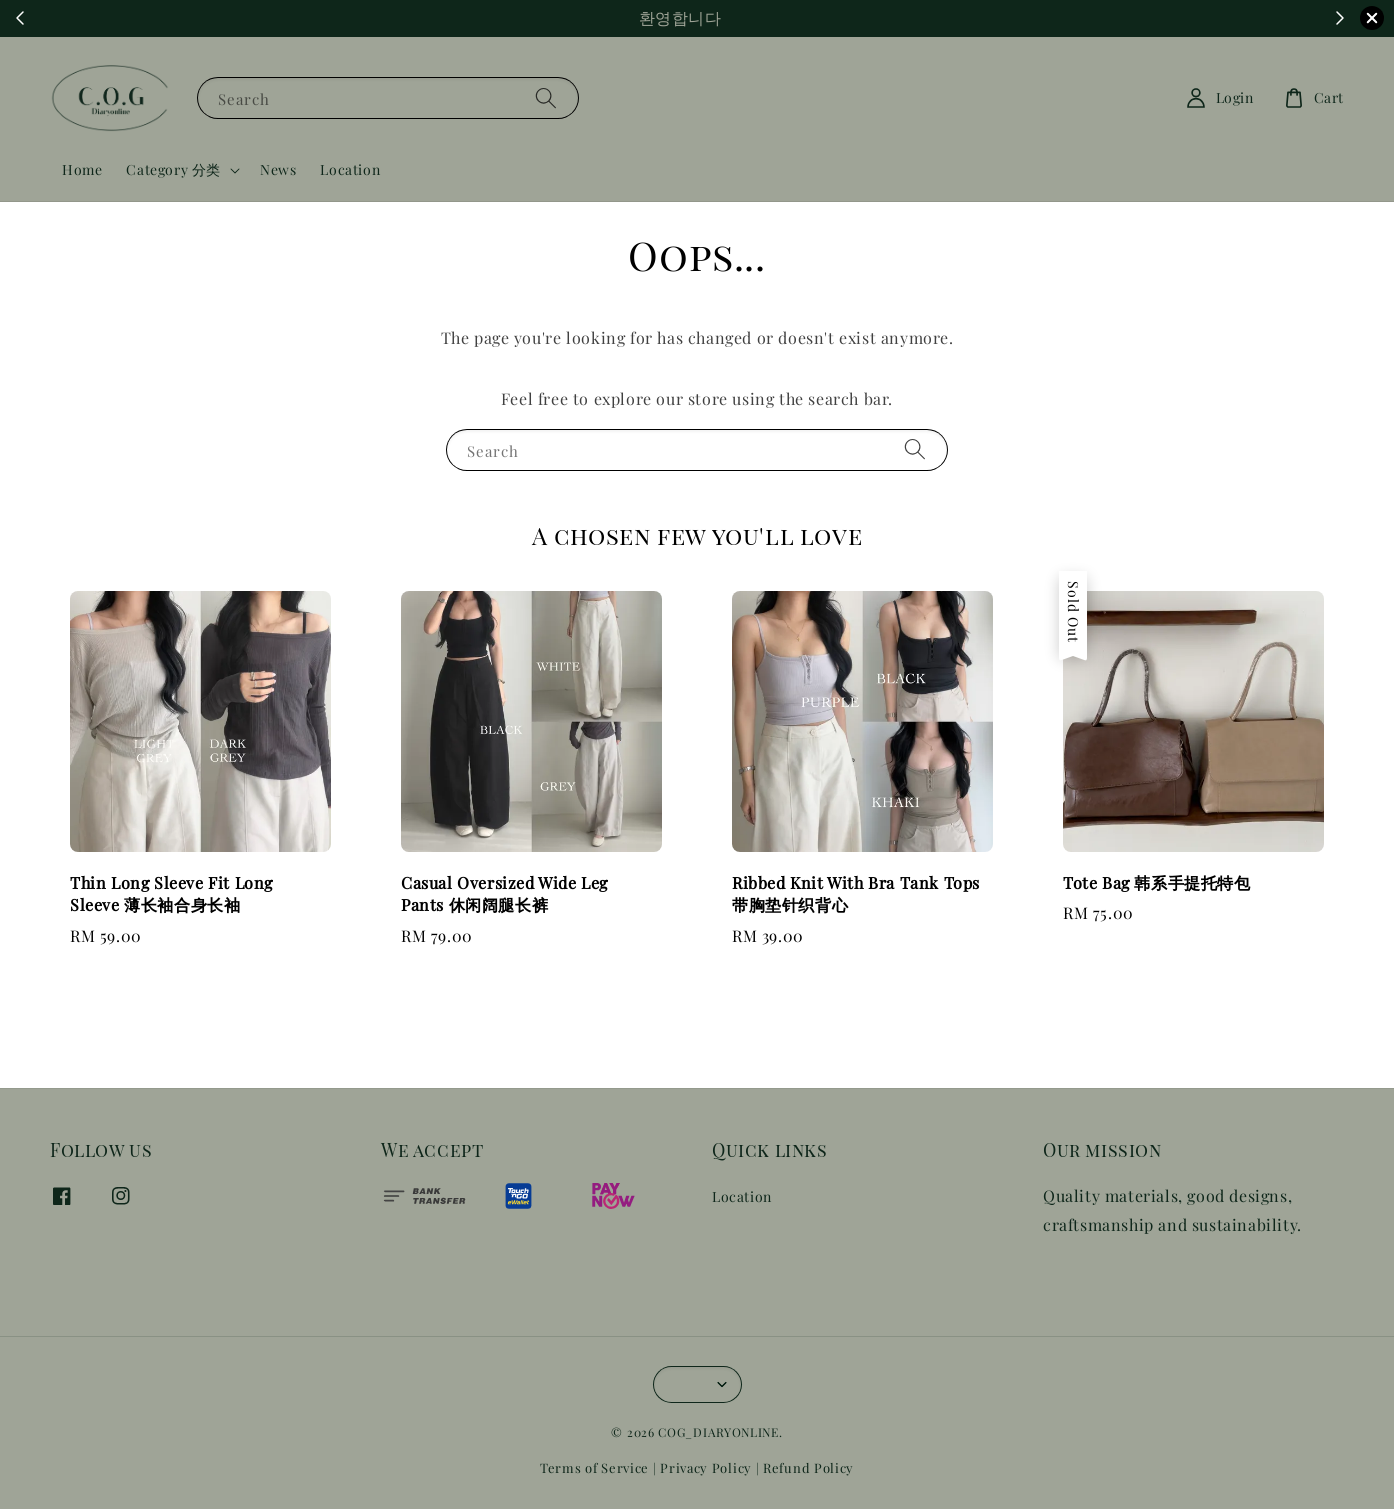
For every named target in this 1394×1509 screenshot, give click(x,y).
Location (350, 169)
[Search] (546, 97)
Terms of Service (594, 1467)
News (278, 169)
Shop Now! (806, 18)
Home (82, 169)
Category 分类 (173, 170)
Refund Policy (808, 1467)
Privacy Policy (706, 1467)
